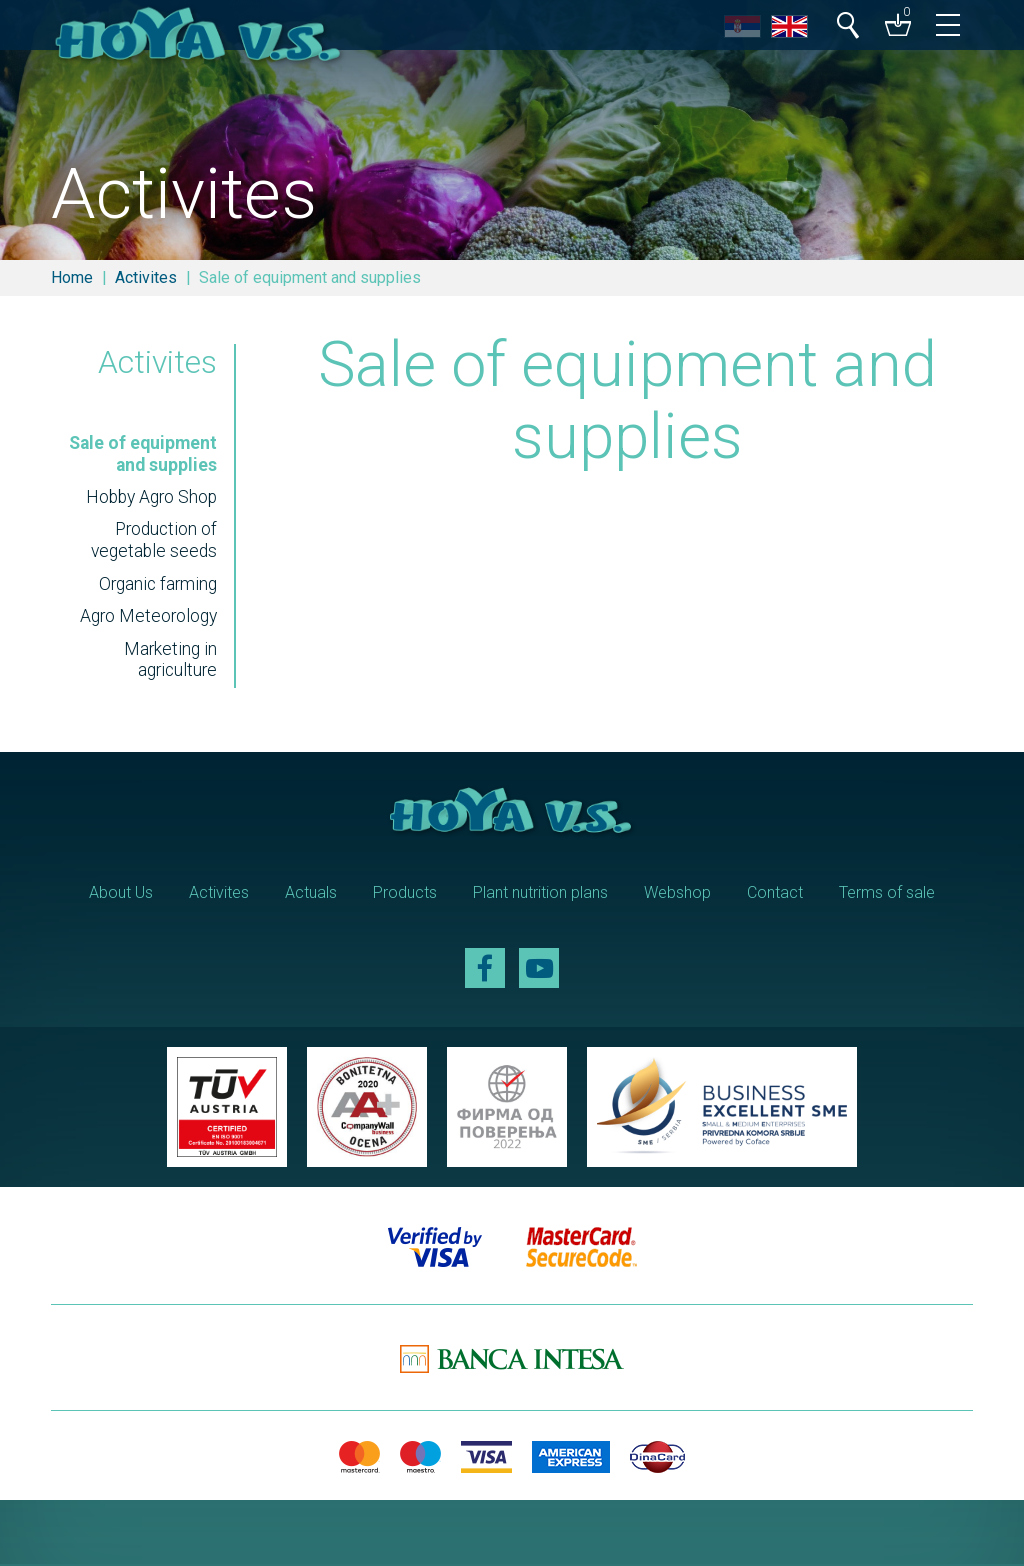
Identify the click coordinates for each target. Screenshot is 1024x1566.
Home (72, 277)
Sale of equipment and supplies (142, 456)
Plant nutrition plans (540, 894)
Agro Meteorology (148, 619)
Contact (775, 894)
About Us (121, 894)
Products (405, 894)
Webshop (677, 894)
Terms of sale (887, 894)
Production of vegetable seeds (153, 543)
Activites (146, 277)
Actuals (311, 894)
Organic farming (156, 587)
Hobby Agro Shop (150, 500)
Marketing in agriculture (170, 663)
